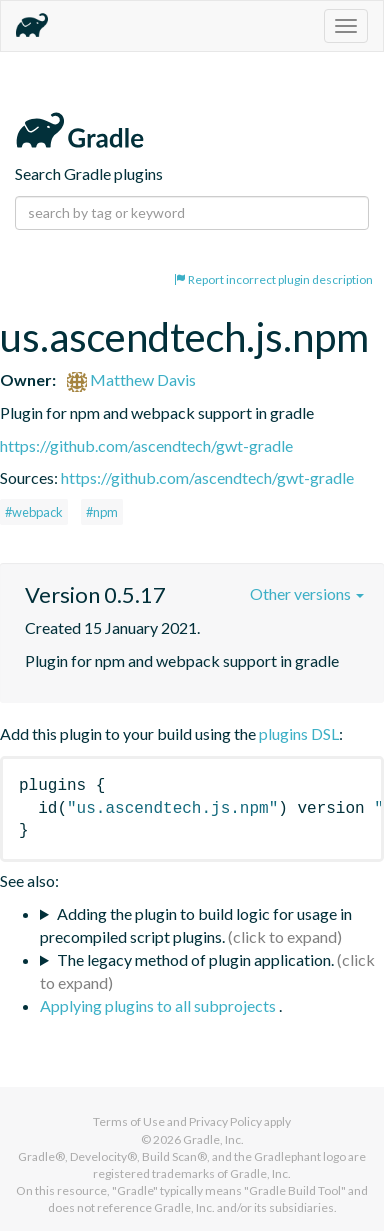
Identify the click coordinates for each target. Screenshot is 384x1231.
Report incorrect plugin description (273, 279)
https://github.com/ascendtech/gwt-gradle (146, 445)
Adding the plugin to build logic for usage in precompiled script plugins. (196, 925)
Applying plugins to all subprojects (159, 1005)
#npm (102, 512)
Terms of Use (129, 1121)
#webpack (34, 512)
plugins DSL (299, 733)
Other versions (307, 593)
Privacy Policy (225, 1121)
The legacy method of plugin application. (195, 959)
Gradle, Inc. (213, 1139)
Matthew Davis (131, 379)
